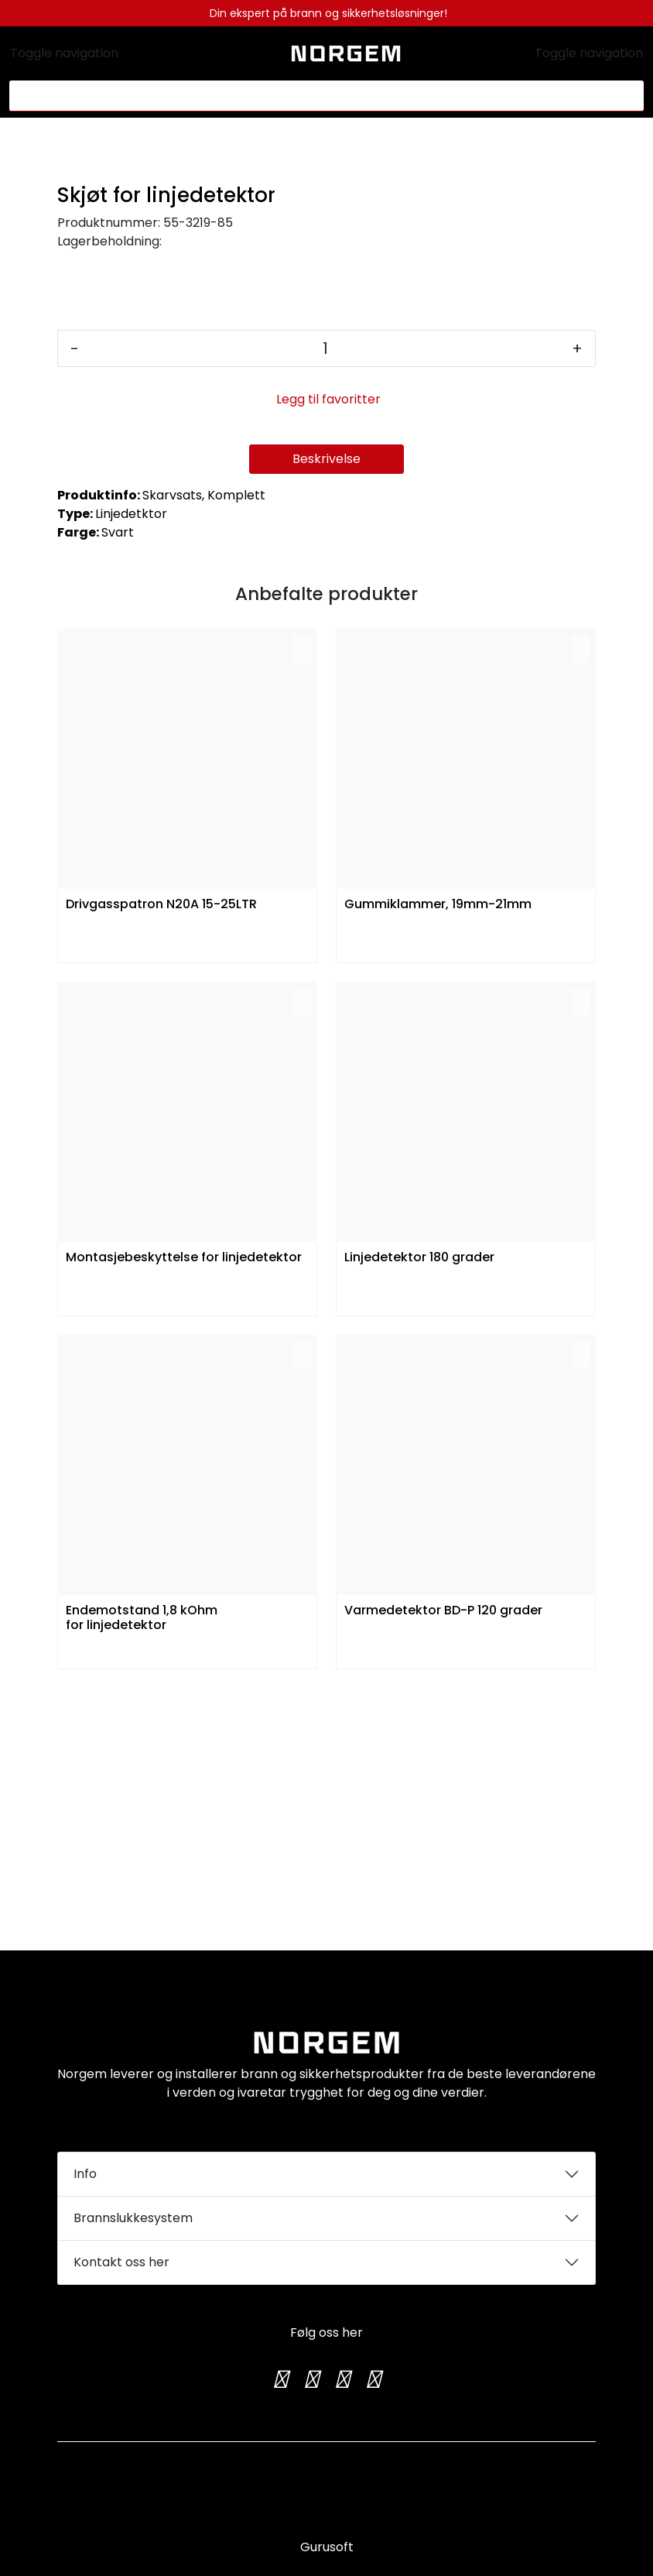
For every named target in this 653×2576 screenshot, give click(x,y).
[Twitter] (280, 2379)
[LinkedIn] (373, 2379)
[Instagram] (311, 2379)
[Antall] (325, 610)
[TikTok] (342, 2379)
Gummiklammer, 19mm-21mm (438, 1167)
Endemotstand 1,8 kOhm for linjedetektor (141, 1880)
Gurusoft (327, 2547)
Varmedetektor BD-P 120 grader (443, 1873)
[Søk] (317, 96)
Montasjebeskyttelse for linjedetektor (184, 1520)
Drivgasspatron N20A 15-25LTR (161, 1167)
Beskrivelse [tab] (326, 721)
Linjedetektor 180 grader (419, 1520)
